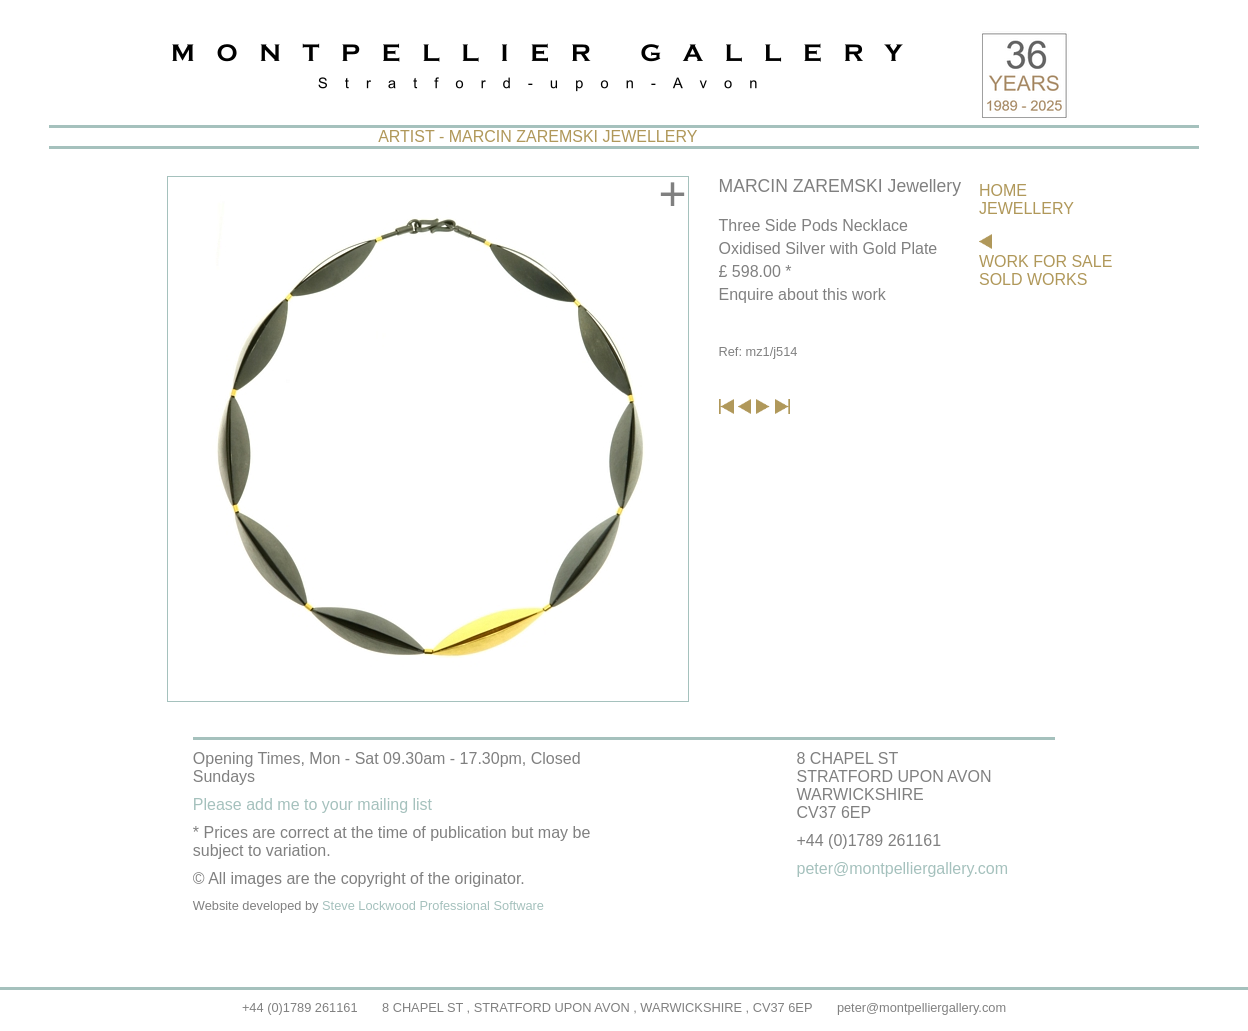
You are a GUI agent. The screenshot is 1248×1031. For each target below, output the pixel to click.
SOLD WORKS (1033, 279)
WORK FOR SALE (1045, 261)
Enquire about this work (802, 294)
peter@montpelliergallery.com (921, 1007)
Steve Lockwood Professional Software (433, 905)
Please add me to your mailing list (312, 804)
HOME (1003, 190)
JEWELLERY (1026, 208)
